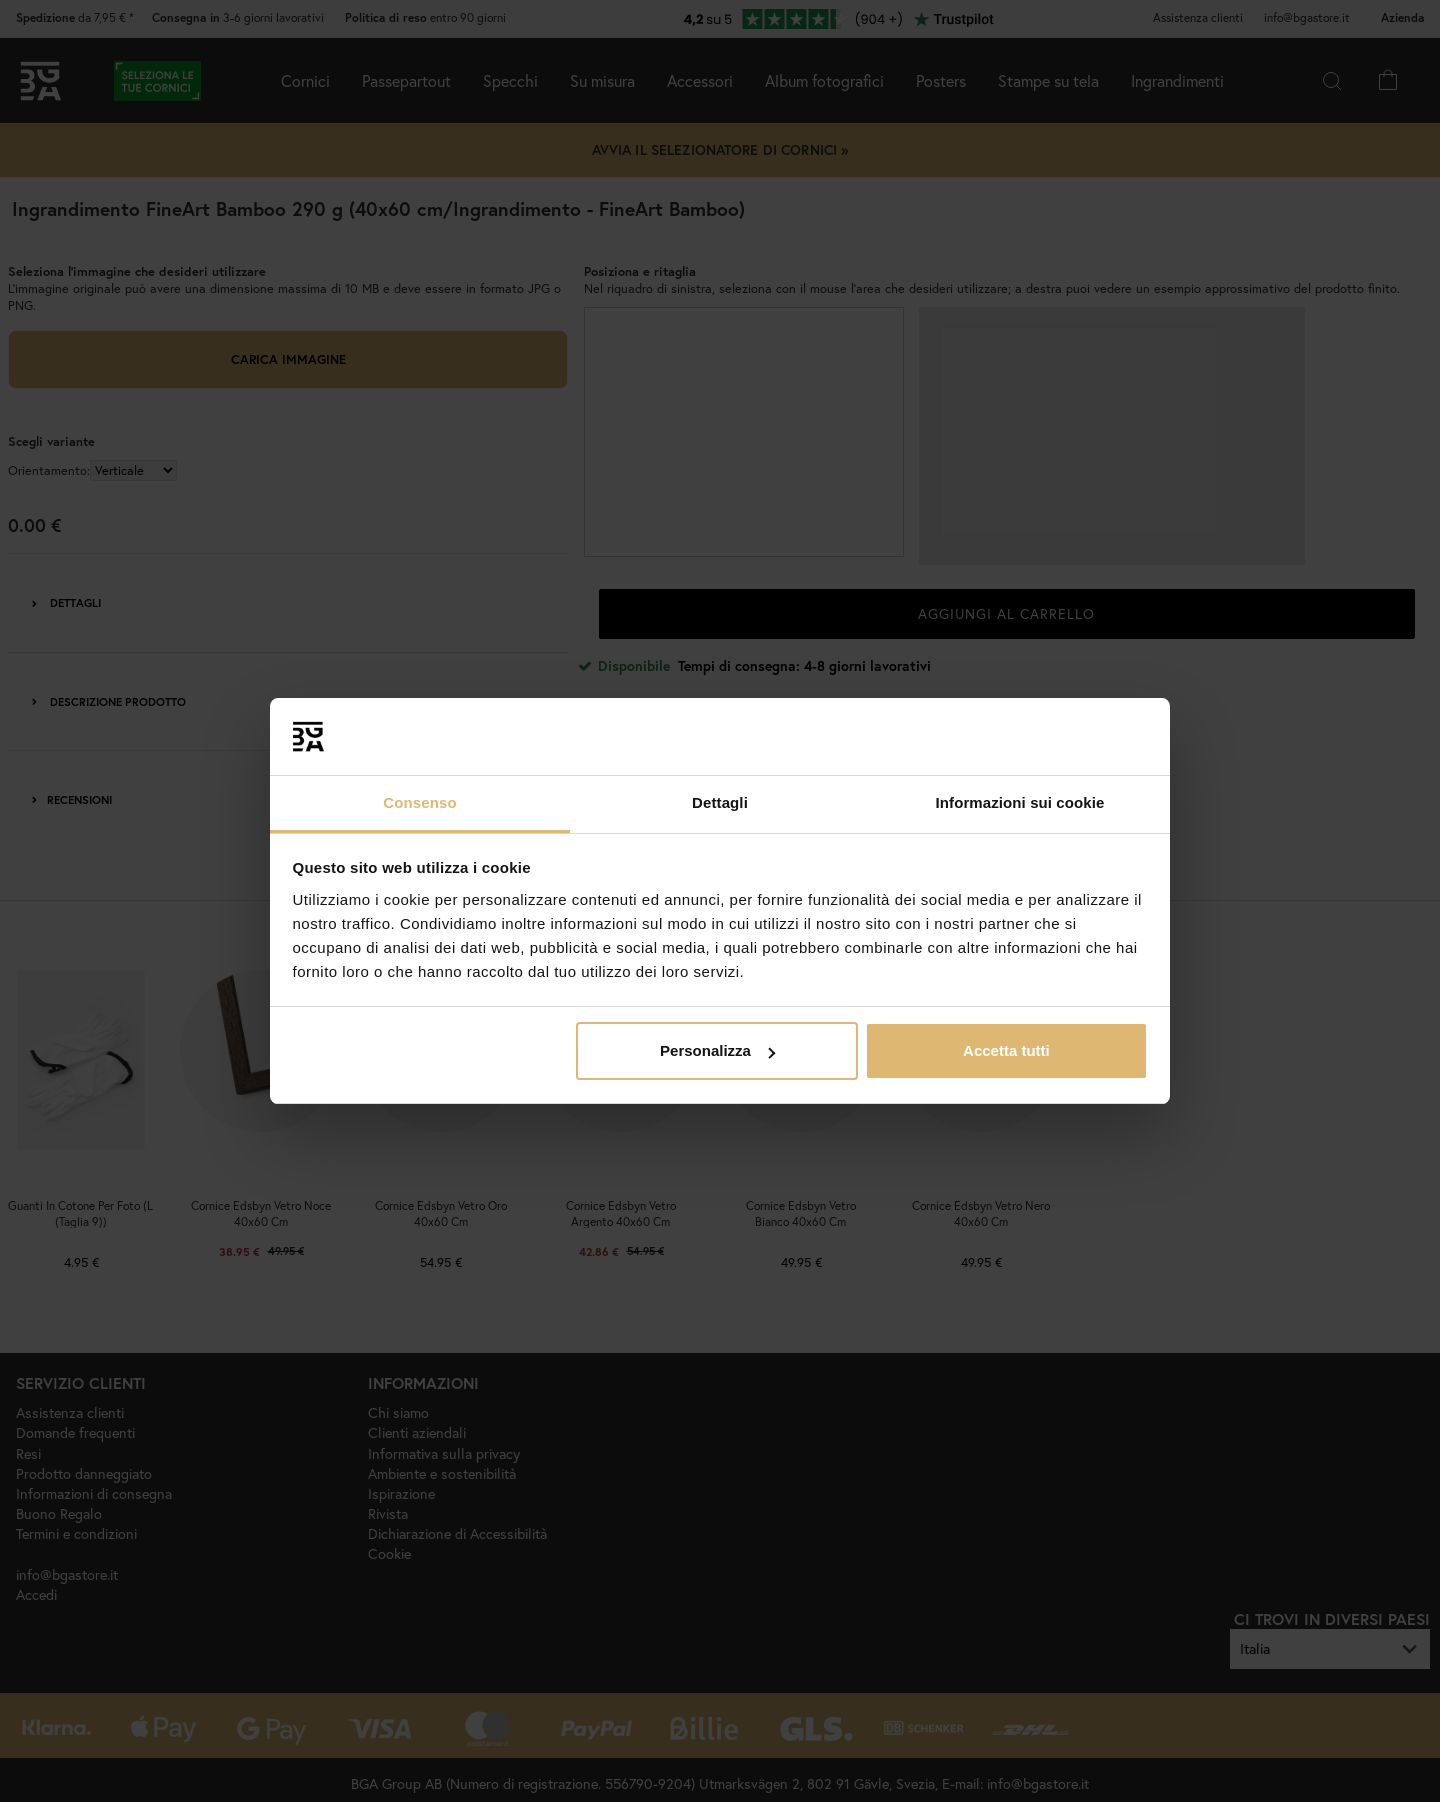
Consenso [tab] (419, 802)
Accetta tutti (1006, 1050)
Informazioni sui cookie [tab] (1020, 802)
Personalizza (717, 1050)
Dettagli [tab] (720, 802)
